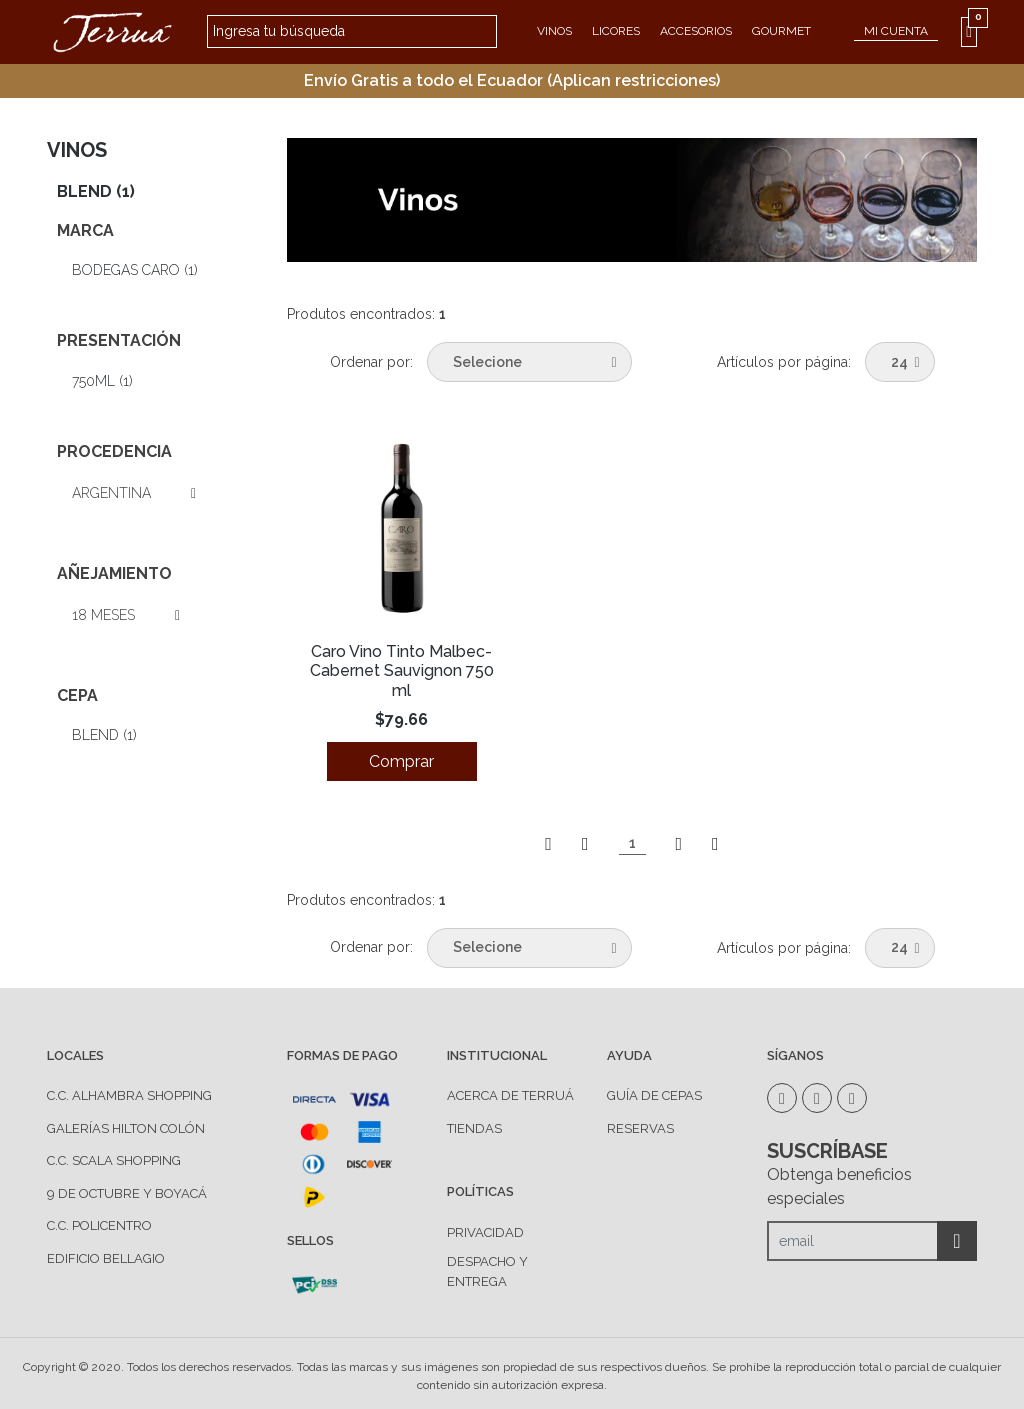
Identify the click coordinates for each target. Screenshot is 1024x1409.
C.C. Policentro (99, 1225)
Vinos (554, 31)
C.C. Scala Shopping (114, 1160)
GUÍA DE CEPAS (654, 1095)
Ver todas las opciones (173, 493)
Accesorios (696, 31)
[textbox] (352, 31)
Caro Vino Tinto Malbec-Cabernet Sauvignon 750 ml (402, 670)
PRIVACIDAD (485, 1232)
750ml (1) (102, 381)
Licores (616, 31)
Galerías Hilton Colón (126, 1128)
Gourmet (781, 31)
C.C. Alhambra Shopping (129, 1095)
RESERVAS (640, 1128)
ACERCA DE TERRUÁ (510, 1095)
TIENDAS (474, 1128)
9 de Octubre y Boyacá (127, 1193)
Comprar (401, 761)
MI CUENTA (896, 31)
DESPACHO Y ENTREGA (487, 1271)
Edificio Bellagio (106, 1258)
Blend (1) (96, 191)
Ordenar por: (371, 362)
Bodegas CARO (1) (135, 270)
